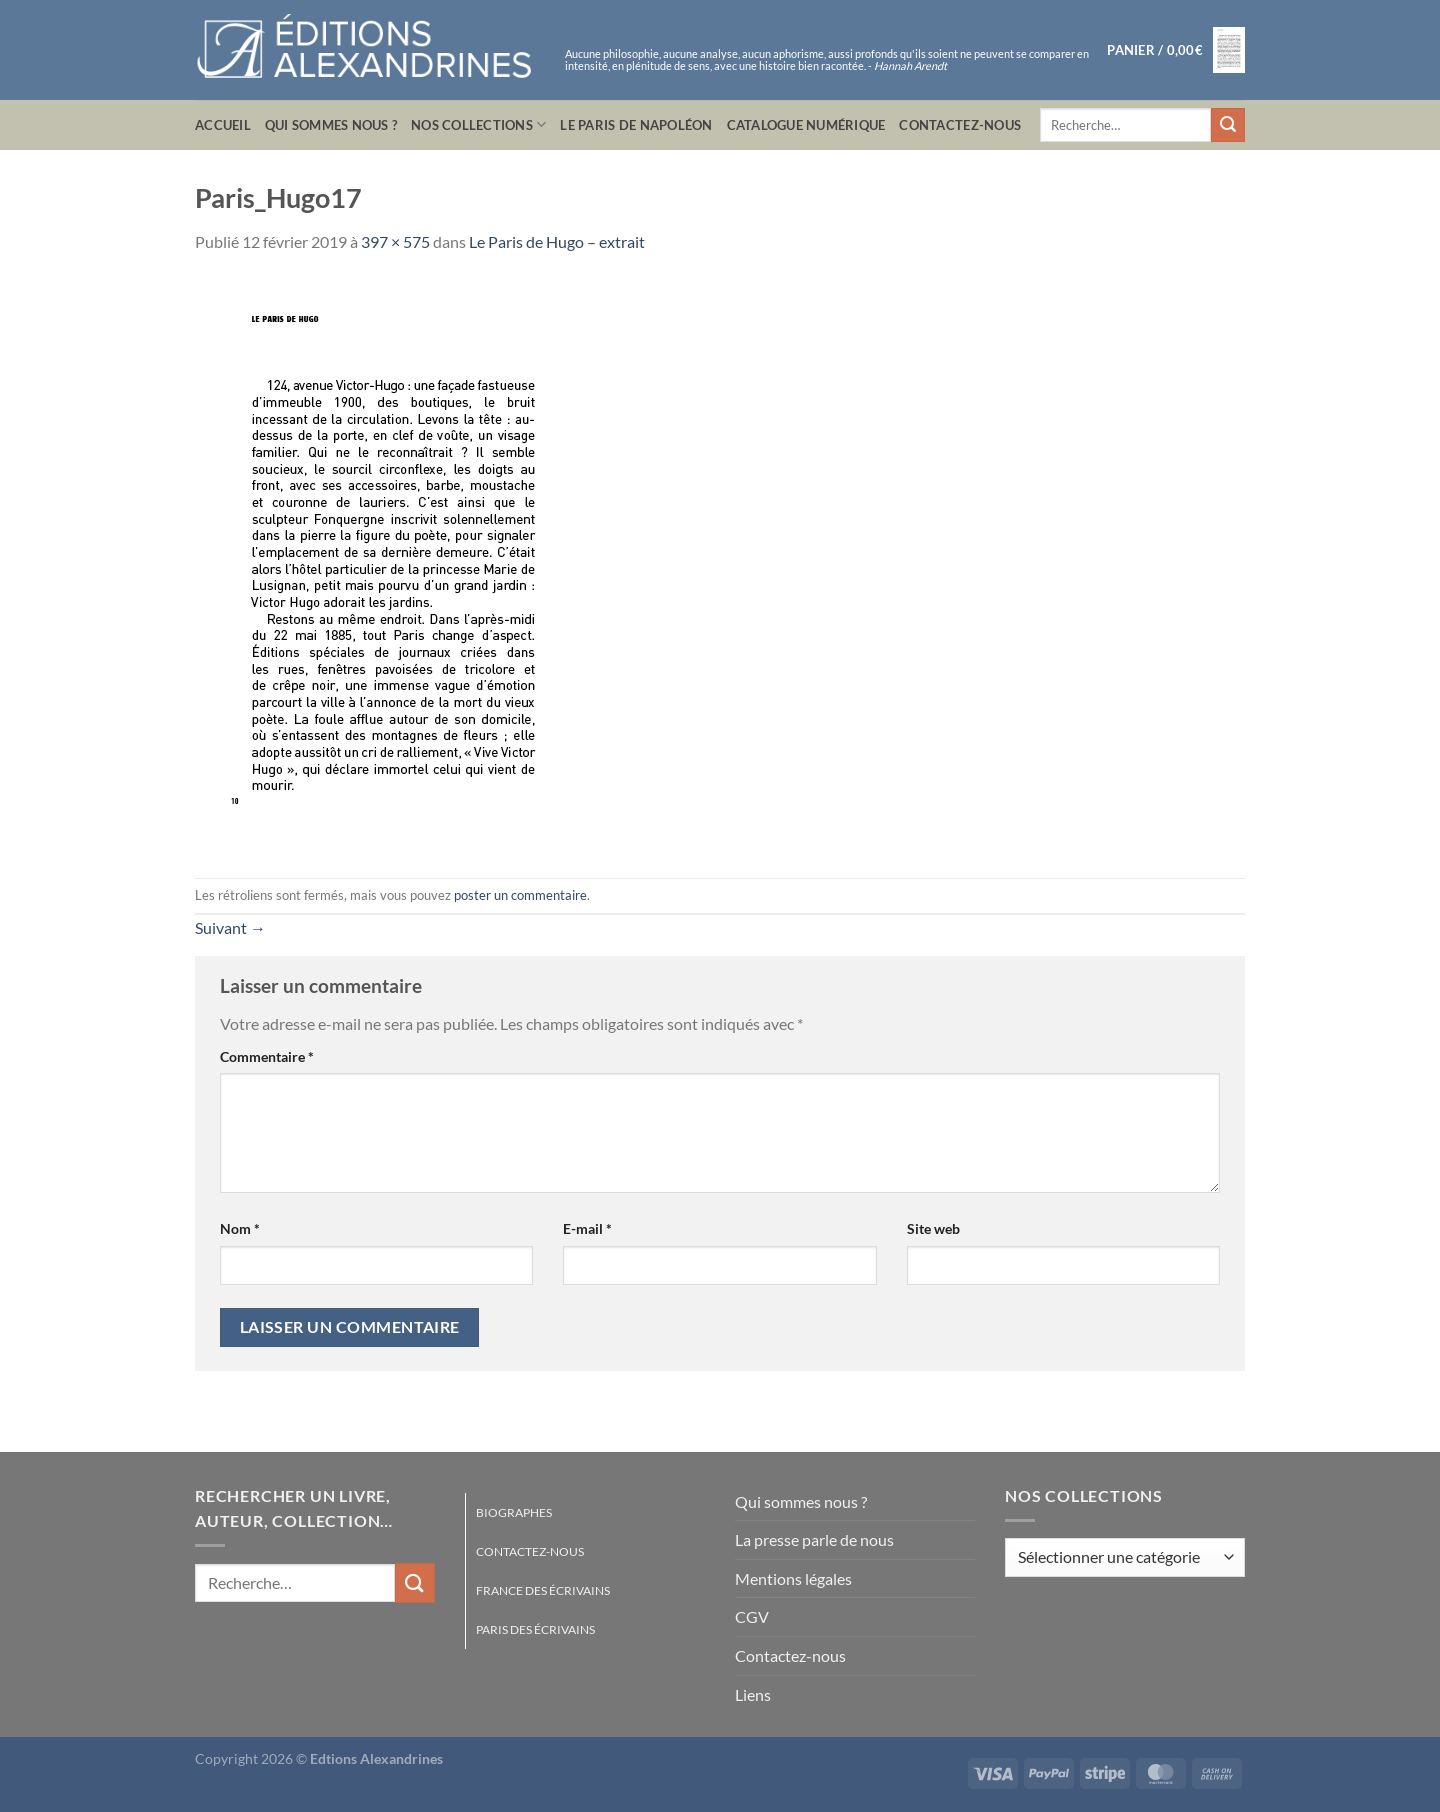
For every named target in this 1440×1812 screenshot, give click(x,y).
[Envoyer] (1228, 125)
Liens (753, 1694)
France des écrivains (543, 1590)
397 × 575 (395, 241)
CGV (752, 1616)
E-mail (587, 1228)
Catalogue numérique (806, 125)
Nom (240, 1228)
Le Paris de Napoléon (636, 125)
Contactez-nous (960, 125)
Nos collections (478, 124)
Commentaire (267, 1056)
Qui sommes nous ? (331, 125)
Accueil (223, 125)
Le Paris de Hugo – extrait (557, 241)
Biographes (514, 1512)
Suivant (230, 927)
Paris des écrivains (535, 1629)
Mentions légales (793, 1578)
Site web (933, 1228)
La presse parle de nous (814, 1539)
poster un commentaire (520, 895)
